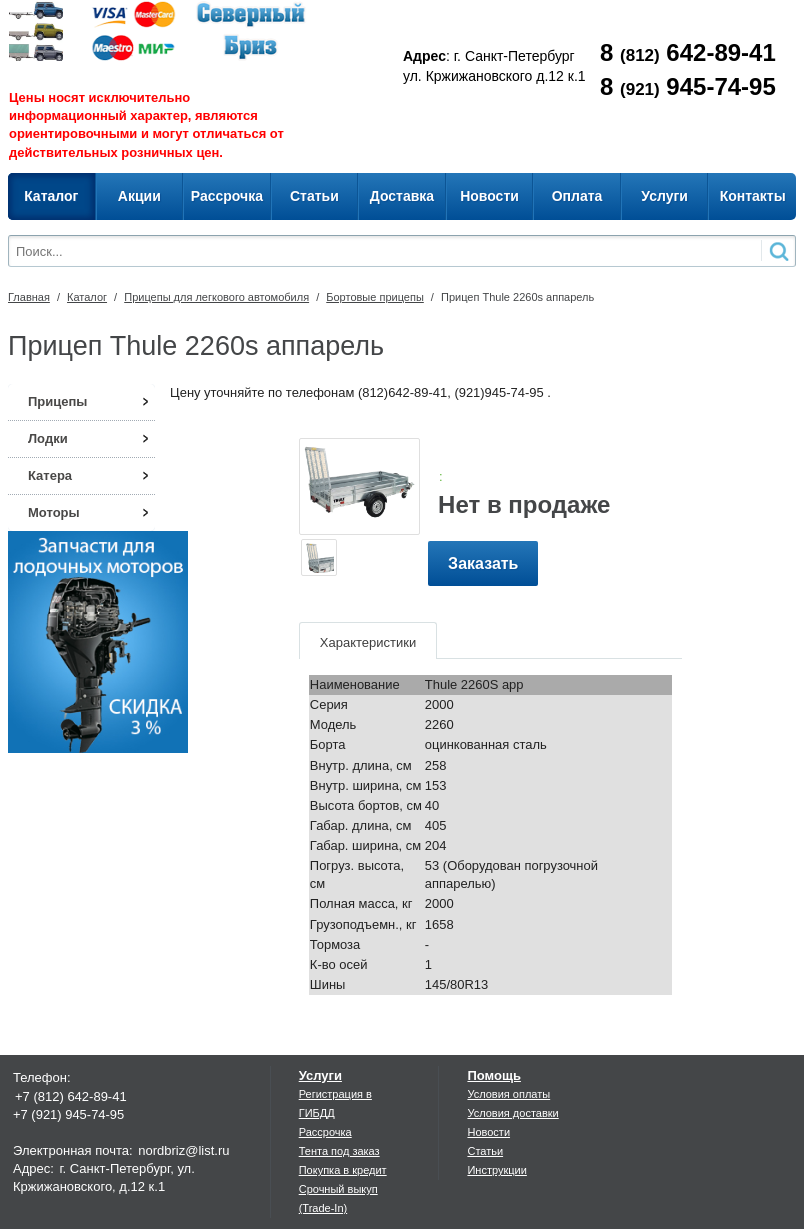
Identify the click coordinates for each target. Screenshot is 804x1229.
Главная (29, 297)
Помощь (493, 1075)
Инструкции (496, 1170)
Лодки (48, 438)
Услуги (320, 1075)
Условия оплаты (508, 1094)
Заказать (483, 563)
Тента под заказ (339, 1151)
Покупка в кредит (343, 1170)
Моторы (54, 512)
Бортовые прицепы (375, 297)
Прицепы (57, 401)
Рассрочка (325, 1132)
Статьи (485, 1151)
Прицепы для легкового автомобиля (216, 297)
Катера (50, 475)
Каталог (87, 297)
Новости (488, 1132)
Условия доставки (512, 1113)
